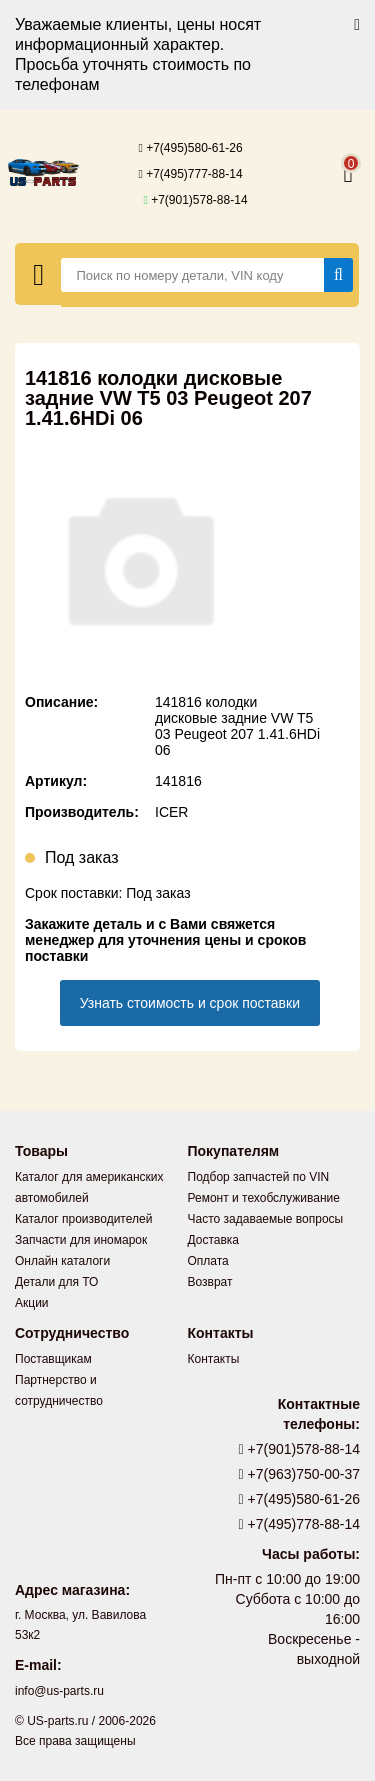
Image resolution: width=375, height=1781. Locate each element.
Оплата (208, 1261)
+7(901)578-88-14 (195, 200)
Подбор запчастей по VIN (259, 1177)
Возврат (210, 1282)
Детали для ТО (56, 1282)
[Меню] (38, 274)
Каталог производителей (83, 1219)
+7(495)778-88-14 (300, 1524)
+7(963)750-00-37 (300, 1474)
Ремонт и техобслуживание (264, 1198)
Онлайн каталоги (62, 1261)
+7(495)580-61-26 (190, 148)
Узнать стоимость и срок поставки (190, 1003)
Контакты (214, 1359)
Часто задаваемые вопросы (266, 1219)
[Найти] (338, 275)
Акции (32, 1303)
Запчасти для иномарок (81, 1240)
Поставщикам (53, 1359)
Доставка (214, 1240)
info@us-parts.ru (59, 1691)
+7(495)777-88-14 (190, 174)
